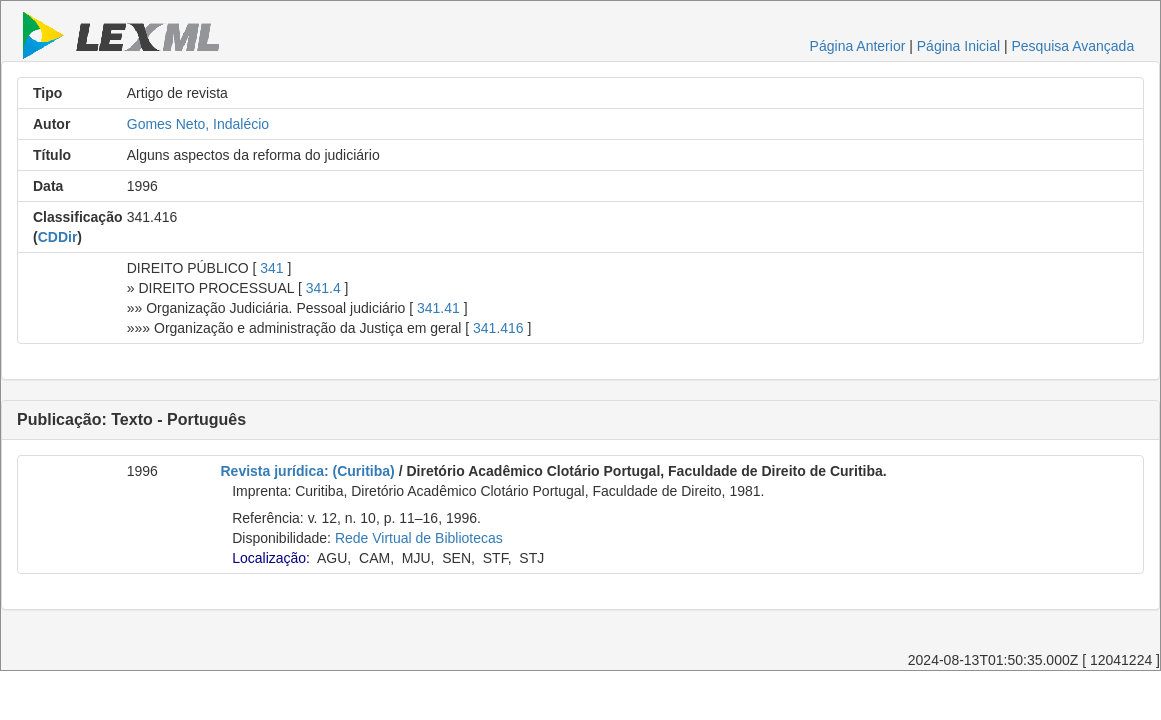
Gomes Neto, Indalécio (198, 124)
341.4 (323, 288)
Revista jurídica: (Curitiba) (308, 471)
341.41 (438, 308)
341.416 (498, 328)
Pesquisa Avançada (1072, 46)
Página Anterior (858, 46)
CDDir (58, 237)
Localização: (271, 558)
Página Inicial (958, 46)
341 (271, 268)
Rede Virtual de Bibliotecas (419, 538)
